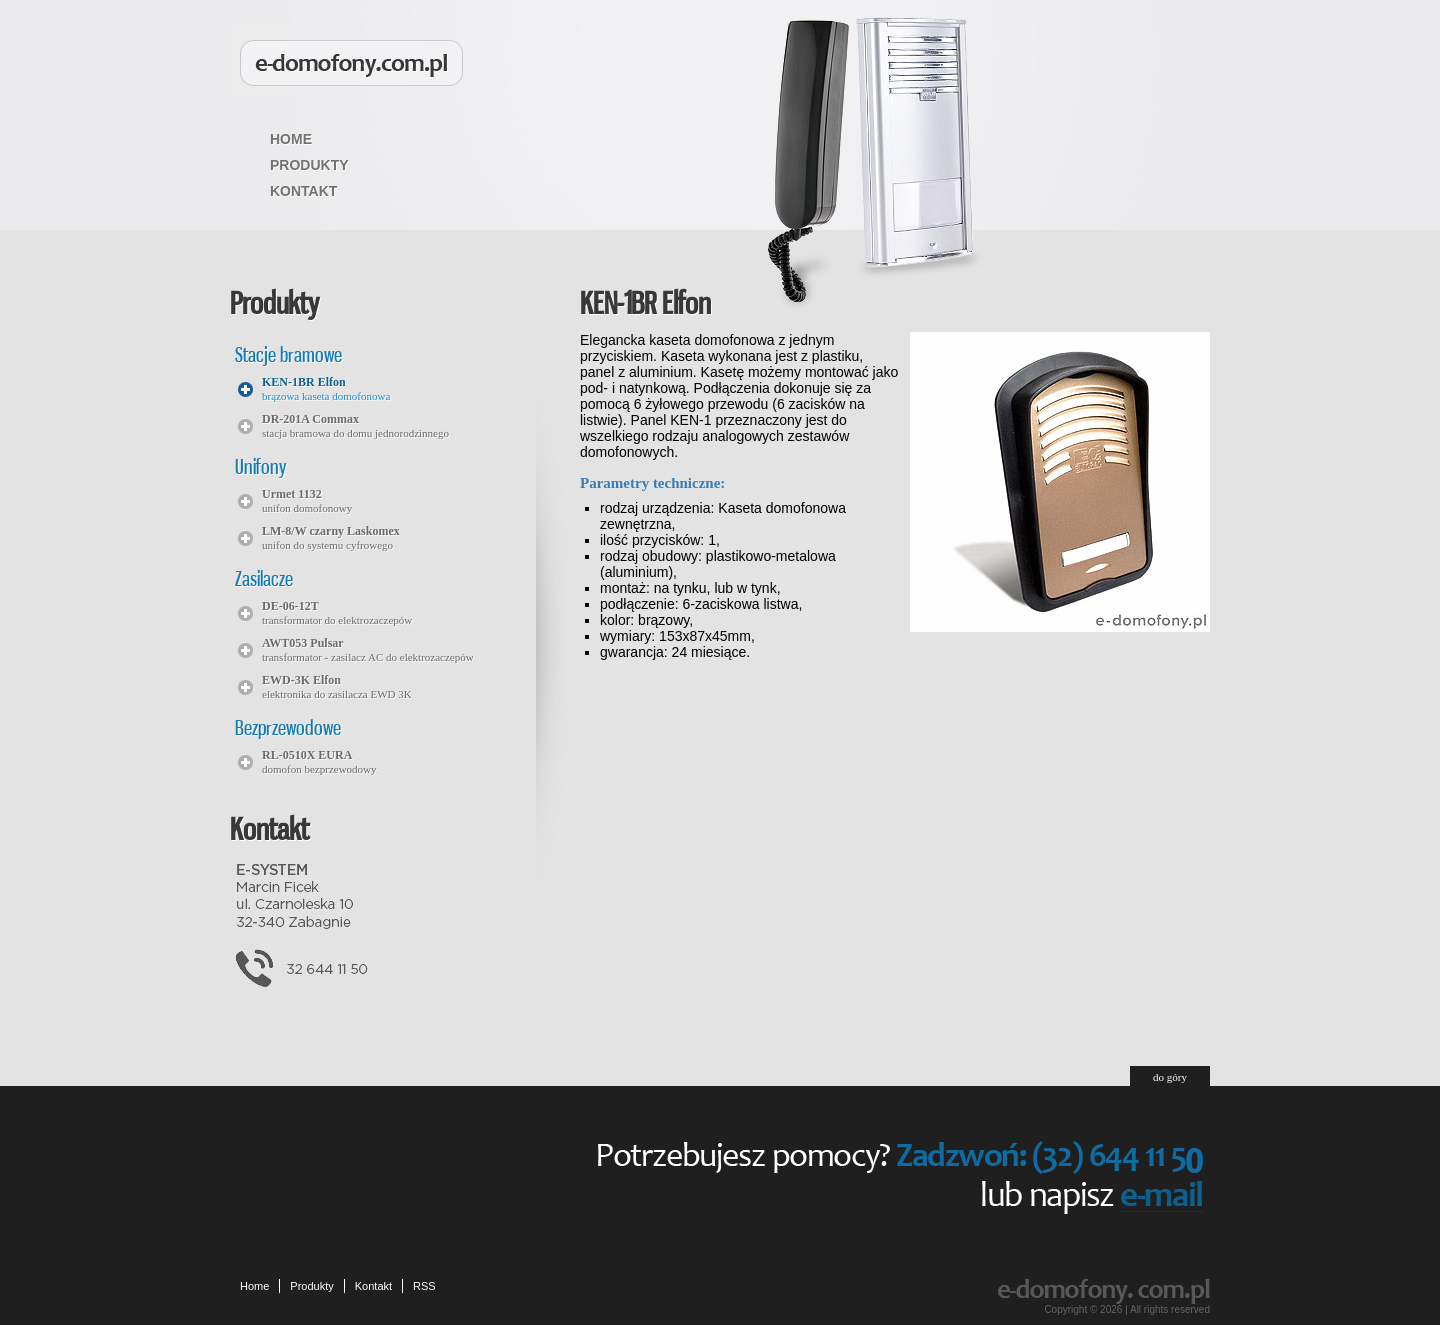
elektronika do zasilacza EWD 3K (337, 686)
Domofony (351, 63)
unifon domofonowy (307, 500)
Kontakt (303, 191)
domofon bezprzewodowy (319, 761)
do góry (1170, 1077)
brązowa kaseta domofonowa (326, 388)
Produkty (309, 165)
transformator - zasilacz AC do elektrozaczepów (368, 649)
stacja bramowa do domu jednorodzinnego (355, 425)
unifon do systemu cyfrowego (331, 537)
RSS (424, 1286)
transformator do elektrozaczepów (337, 612)
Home (291, 139)
